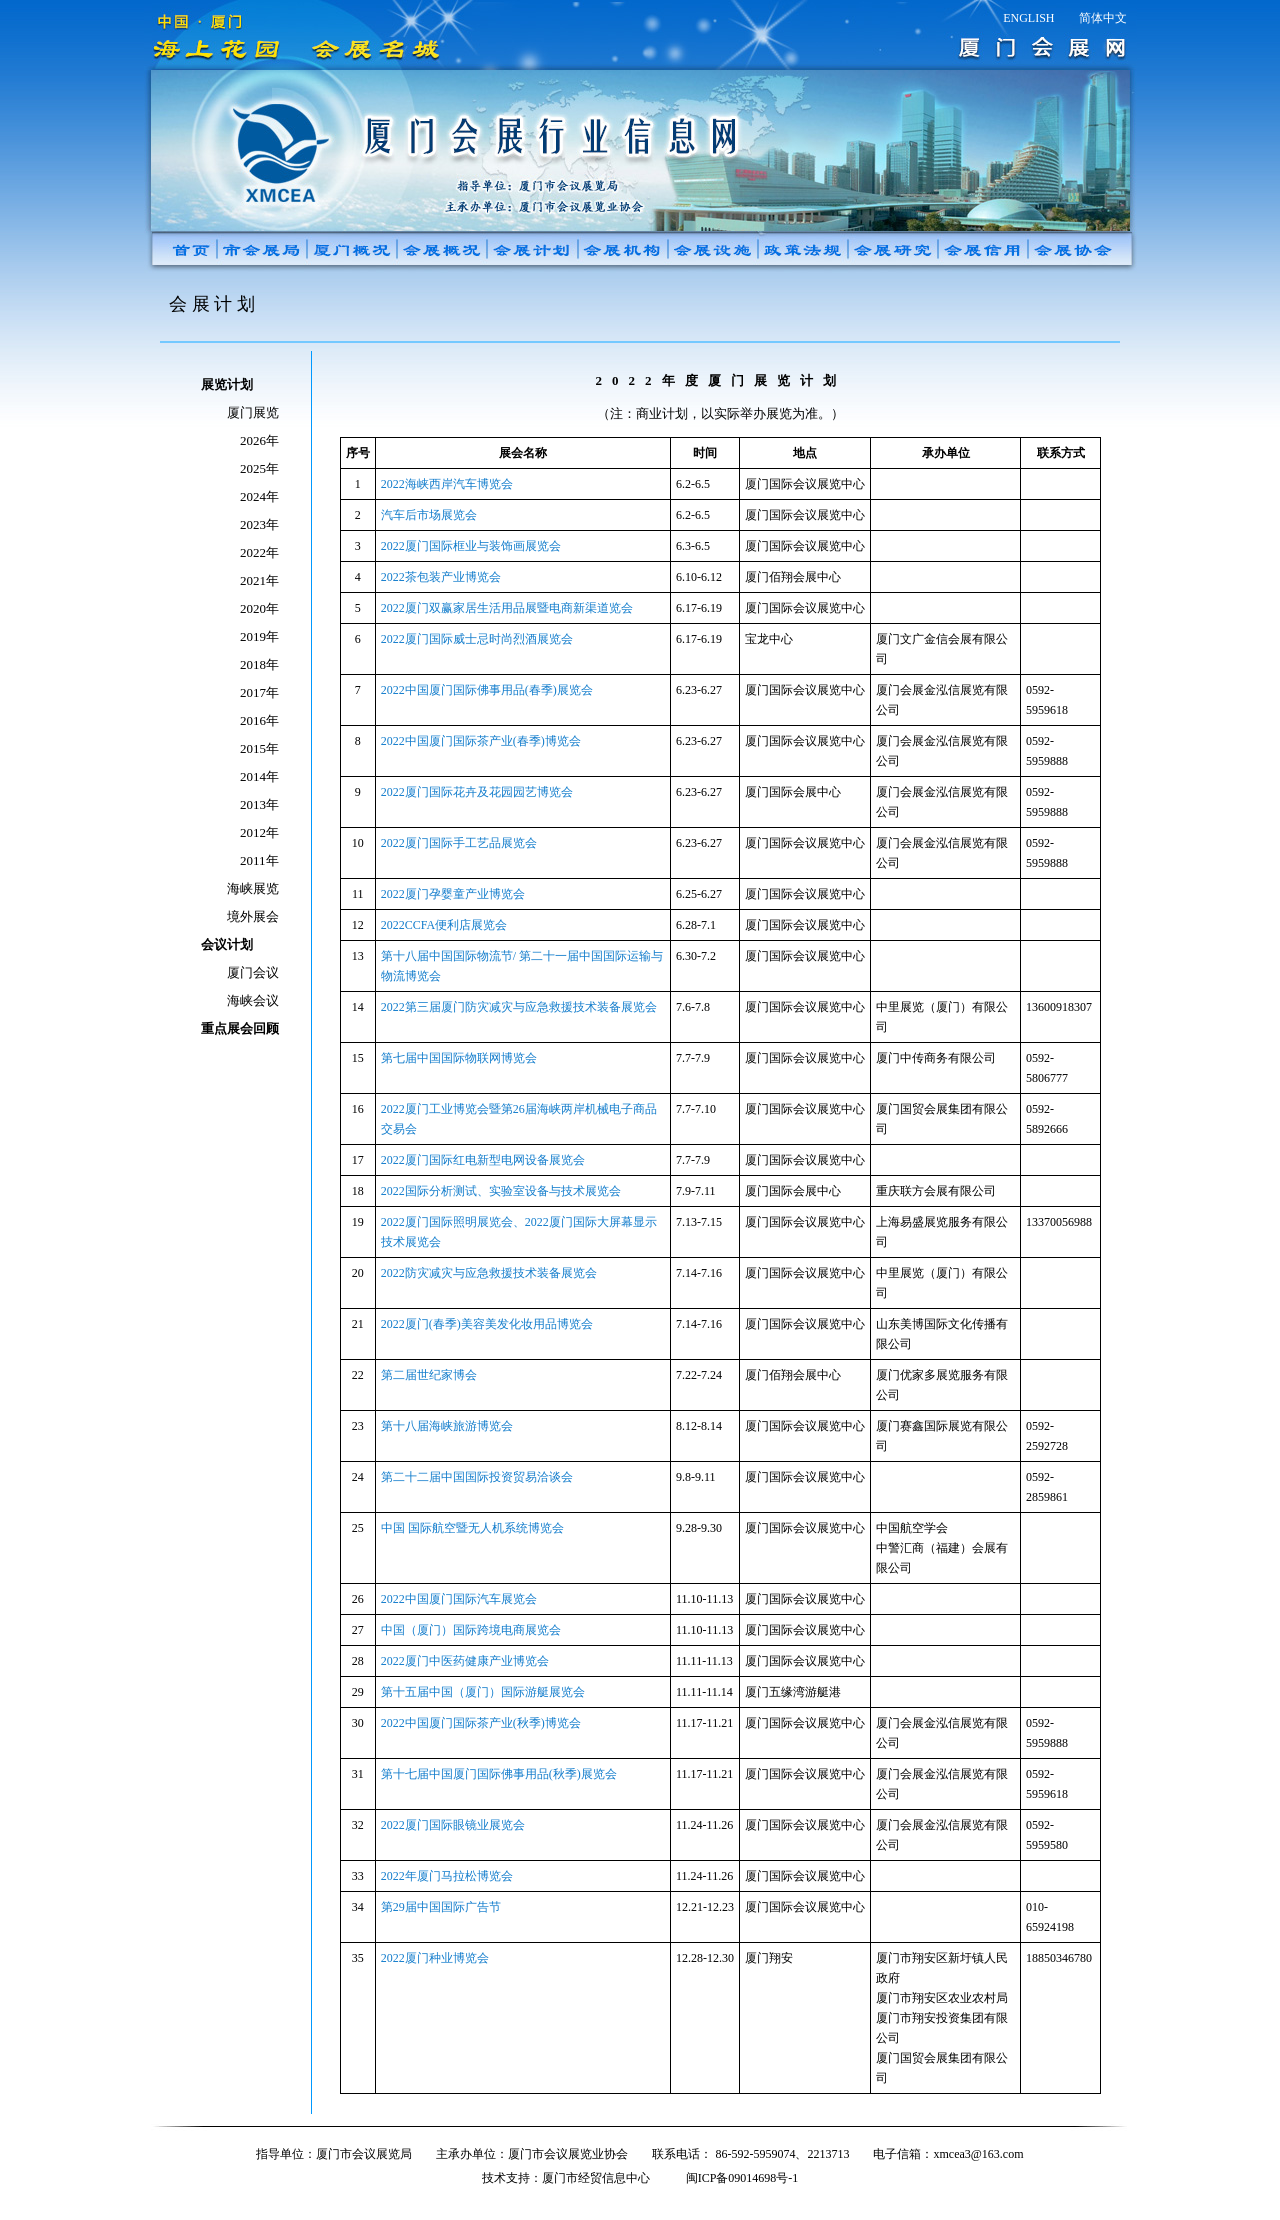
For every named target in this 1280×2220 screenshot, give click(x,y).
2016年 (259, 720)
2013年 (259, 804)
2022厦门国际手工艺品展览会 (459, 843)
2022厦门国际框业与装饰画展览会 (471, 546)
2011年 (259, 860)
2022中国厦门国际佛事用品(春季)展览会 (487, 690)
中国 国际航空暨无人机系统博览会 (472, 1528)
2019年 (259, 636)
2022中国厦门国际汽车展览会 (459, 1599)
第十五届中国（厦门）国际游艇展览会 (483, 1692)
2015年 (259, 748)
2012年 (259, 832)
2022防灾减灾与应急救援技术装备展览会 (489, 1273)
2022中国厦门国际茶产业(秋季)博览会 (481, 1723)
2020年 (259, 608)
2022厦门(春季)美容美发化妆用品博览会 (487, 1324)
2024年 (259, 496)
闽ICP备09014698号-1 (742, 2178)
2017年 (259, 692)
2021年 (259, 580)
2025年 (259, 468)
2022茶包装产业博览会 (441, 577)
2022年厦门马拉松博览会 (447, 1876)
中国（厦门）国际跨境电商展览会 (471, 1630)
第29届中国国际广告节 (441, 1907)
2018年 (259, 664)
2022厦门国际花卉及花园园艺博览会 (477, 792)
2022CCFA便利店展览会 (444, 925)
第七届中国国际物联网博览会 (459, 1058)
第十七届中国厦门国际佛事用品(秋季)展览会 (499, 1774)
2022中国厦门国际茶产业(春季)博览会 (481, 741)
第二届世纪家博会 (429, 1375)
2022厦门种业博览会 (435, 1958)
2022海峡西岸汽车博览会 (447, 484)
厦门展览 (253, 412)
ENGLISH (1028, 18)
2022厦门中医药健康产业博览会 (465, 1661)
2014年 (259, 776)
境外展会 (253, 916)
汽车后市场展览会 (429, 515)
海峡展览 (253, 888)
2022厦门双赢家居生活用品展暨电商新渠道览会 (507, 608)
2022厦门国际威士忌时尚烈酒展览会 (477, 639)
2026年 (259, 440)
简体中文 (1103, 18)
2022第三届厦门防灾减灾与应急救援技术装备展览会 (519, 1007)
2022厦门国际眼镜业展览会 (453, 1825)
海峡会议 (253, 1000)
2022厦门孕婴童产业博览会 (453, 894)
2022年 (259, 552)
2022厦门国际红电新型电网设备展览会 (483, 1160)
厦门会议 (253, 972)
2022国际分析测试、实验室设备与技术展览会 (501, 1191)
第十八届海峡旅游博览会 (447, 1426)
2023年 (259, 524)
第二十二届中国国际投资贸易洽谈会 (477, 1477)
